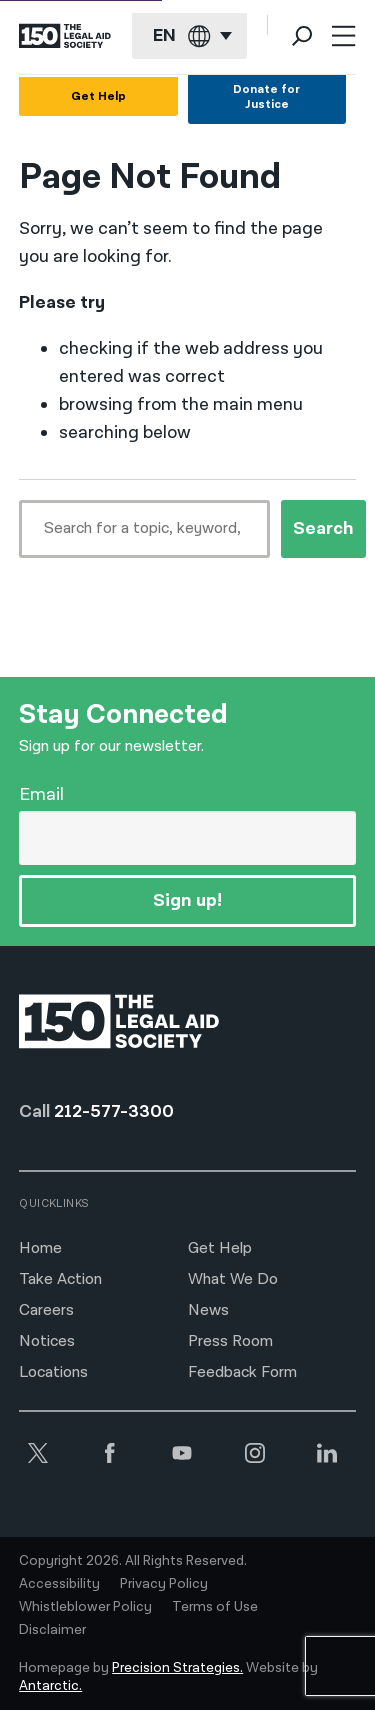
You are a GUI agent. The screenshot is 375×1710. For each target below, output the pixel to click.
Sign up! (187, 900)
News (208, 1310)
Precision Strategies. (177, 1668)
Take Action (60, 1279)
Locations (53, 1372)
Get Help (98, 96)
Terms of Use (215, 1607)
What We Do (233, 1279)
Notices (47, 1341)
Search (323, 528)
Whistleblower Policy (85, 1607)
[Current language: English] (189, 36)
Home (40, 1248)
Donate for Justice (266, 97)
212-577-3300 (114, 1111)
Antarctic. (50, 1686)
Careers (46, 1310)
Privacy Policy (164, 1584)
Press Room (230, 1341)
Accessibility (59, 1584)
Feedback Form (242, 1372)
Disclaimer (52, 1630)
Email (41, 794)
